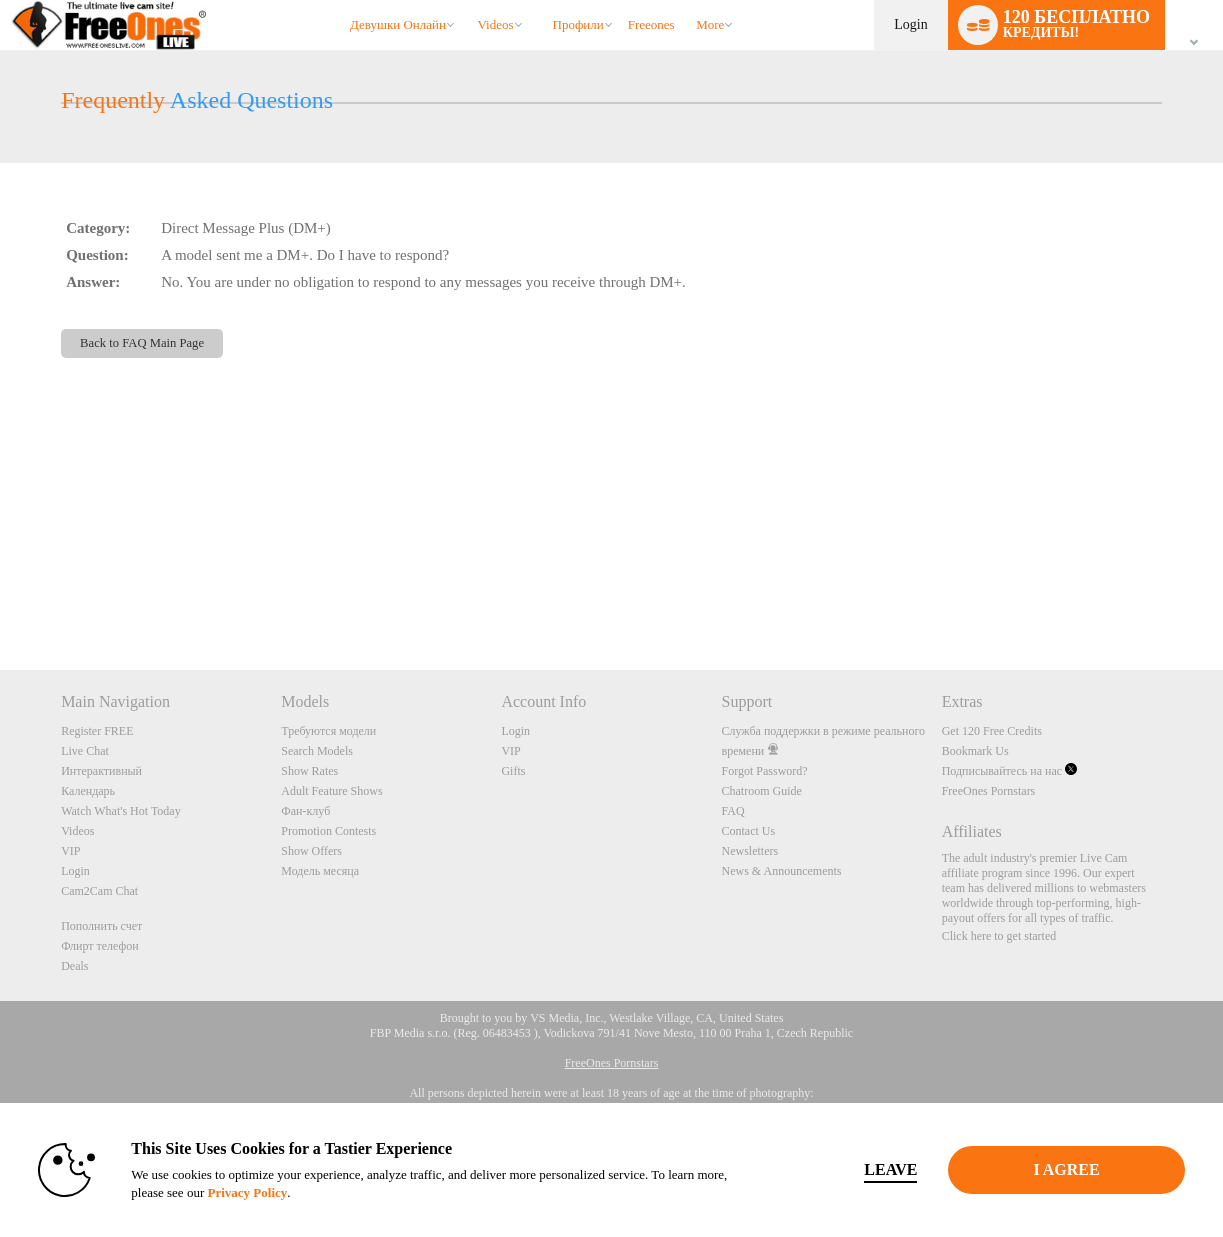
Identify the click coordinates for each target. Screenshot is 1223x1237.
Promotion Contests (328, 831)
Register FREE (97, 731)
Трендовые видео (468, 0)
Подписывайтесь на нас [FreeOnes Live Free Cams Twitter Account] (1009, 771)
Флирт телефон (100, 946)
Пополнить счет (101, 926)
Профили (578, 24)
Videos (495, 24)
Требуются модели (328, 731)
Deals (74, 966)
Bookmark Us (975, 751)
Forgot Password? (765, 771)
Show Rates (309, 771)
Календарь (88, 791)
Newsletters (750, 851)
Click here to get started (999, 936)
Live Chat (85, 751)
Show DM (0, 595)
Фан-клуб (305, 811)
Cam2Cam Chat (99, 891)
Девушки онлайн (398, 24)
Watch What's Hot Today (121, 811)
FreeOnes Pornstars (989, 791)
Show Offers (311, 851)
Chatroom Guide (762, 791)
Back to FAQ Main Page (142, 343)
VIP (70, 851)
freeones (651, 24)
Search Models (317, 751)
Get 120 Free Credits (992, 731)
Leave (890, 1169)
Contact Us (749, 831)
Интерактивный (101, 771)
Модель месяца (320, 871)
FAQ (733, 811)
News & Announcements (782, 871)
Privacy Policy (247, 1192)
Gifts (513, 771)
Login (910, 24)
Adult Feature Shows (331, 791)
